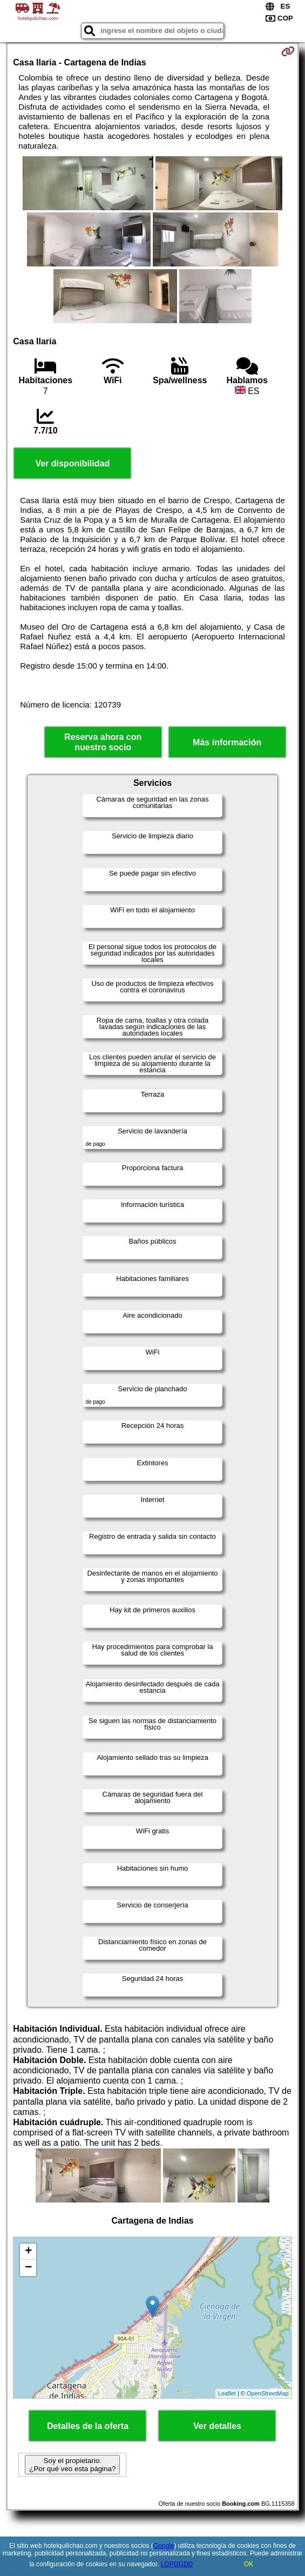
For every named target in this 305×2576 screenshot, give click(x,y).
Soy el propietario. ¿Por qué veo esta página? (72, 2465)
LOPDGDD (177, 2564)
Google (163, 2546)
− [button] (28, 2268)
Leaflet (227, 2393)
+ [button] (28, 2252)
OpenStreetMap (268, 2393)
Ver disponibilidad (72, 463)
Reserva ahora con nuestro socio (102, 742)
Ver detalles (217, 2426)
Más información (227, 742)
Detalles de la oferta (87, 2426)
